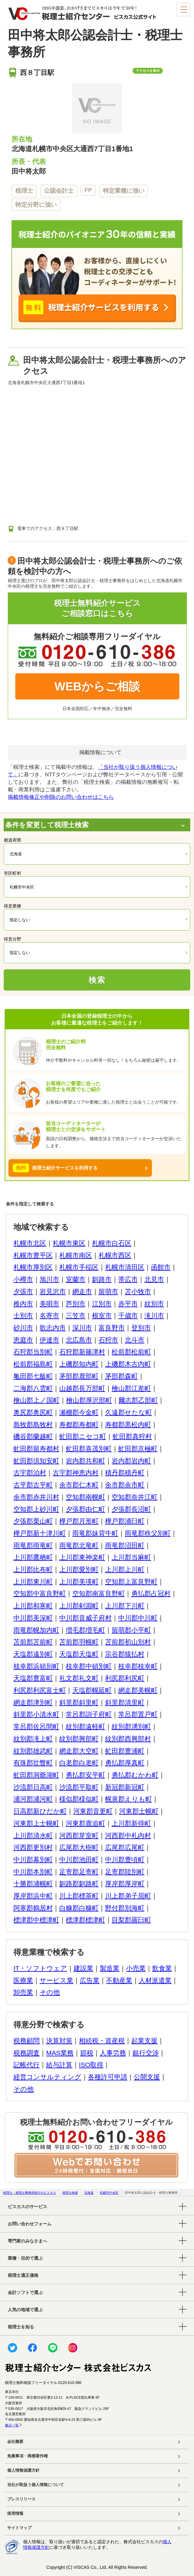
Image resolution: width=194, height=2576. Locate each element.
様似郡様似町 (79, 1798)
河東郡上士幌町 (36, 1823)
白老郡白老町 (79, 1762)
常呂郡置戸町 (138, 1714)
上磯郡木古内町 (128, 1363)
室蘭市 (75, 1279)
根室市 (102, 1315)
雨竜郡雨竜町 (33, 1545)
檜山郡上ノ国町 (36, 1400)
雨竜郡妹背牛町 (95, 1533)
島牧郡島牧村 (33, 1424)
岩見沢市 (53, 1291)
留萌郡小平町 (131, 1630)
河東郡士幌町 (138, 1811)
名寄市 (49, 1315)
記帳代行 (26, 2064)
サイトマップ (19, 2528)
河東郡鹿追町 (85, 1823)
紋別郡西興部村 (128, 1738)
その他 (50, 1992)
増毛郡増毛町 (85, 1630)
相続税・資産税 (102, 2040)
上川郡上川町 (124, 1569)
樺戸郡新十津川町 (39, 1533)
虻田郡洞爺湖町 (36, 1774)
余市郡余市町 (124, 1484)
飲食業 (162, 1968)
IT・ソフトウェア (40, 1968)
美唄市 (49, 1303)
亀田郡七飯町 (33, 1376)
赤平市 (128, 1303)
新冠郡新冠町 (124, 1787)
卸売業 (23, 1992)
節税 (86, 2052)
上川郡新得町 (131, 1823)
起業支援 (144, 2040)
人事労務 (113, 2052)
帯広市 (128, 1279)
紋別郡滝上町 (33, 1738)
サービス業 (56, 1980)
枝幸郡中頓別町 (89, 1666)
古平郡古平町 (33, 1484)
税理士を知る (21, 2326)
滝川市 (154, 1315)
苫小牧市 (138, 1291)
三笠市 (75, 1315)
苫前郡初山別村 (128, 1641)
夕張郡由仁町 (85, 1509)
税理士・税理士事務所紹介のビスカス (29, 2192)
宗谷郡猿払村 (124, 1654)
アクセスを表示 (148, 70)
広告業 (89, 1980)
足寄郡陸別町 (124, 1871)
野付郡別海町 (124, 1907)
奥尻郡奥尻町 (33, 1412)
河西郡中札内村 (128, 1835)
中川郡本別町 (33, 1871)
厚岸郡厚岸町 (124, 1883)
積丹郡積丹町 (124, 1472)
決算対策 (59, 2040)
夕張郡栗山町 (33, 1521)
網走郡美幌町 (138, 1690)
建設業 (83, 1968)
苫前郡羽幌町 (79, 1641)
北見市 (154, 1279)
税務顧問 (26, 2040)
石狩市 (108, 1339)
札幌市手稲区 (79, 1267)
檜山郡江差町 (131, 1388)
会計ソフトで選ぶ (25, 2292)
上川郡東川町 (33, 1581)
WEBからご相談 (97, 686)
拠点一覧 (12, 2425)
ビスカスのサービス (27, 2206)
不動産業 (119, 1980)
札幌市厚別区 (33, 1267)
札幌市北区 (29, 1243)
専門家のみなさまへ (27, 2240)
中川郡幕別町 (33, 1859)
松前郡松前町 (131, 1351)
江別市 (102, 1303)
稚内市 (23, 1303)
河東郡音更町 (93, 1811)
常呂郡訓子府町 (89, 1714)
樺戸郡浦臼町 (124, 1521)
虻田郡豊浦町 (124, 1750)
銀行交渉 (146, 2052)
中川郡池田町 (79, 1859)
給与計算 (59, 2064)
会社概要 (15, 2442)
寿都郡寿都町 (79, 1424)
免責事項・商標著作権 (27, 2456)
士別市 (23, 1315)
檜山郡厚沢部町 (89, 1400)
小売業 (136, 1968)
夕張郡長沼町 (131, 1509)
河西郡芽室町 (79, 1835)
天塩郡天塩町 (79, 1654)
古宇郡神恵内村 (76, 1472)
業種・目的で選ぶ (25, 2258)
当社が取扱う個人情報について (35, 2485)
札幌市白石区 (111, 1243)
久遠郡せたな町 (128, 1412)
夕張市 (23, 1291)
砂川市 (23, 1327)
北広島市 (79, 1339)
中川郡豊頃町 (124, 1859)
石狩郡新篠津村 (82, 1351)
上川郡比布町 (33, 1569)
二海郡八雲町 (33, 1388)
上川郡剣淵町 (79, 1605)
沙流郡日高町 (33, 1787)
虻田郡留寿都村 (36, 1448)
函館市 (161, 1267)
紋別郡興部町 (79, 1738)
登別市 (141, 1327)
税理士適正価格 (23, 2275)
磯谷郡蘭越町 (33, 1436)
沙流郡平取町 (79, 1787)
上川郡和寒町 (33, 1605)
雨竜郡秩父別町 (148, 1533)
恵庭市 (23, 1339)
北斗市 (134, 1339)
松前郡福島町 (33, 1363)
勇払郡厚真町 (124, 1762)
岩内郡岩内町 (131, 1460)
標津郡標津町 (85, 1919)
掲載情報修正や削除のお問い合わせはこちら (61, 797)
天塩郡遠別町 (33, 1654)
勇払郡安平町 (85, 1774)
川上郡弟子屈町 (128, 1895)
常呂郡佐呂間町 (36, 1726)
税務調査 (26, 2052)
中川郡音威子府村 (85, 1617)
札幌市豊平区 (33, 1255)
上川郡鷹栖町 (33, 1557)
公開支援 (147, 2076)
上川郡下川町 (124, 1605)
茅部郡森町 (121, 1376)
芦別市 (75, 1303)
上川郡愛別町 (79, 1569)
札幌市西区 (115, 1255)
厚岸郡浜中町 (33, 1895)
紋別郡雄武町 (33, 1750)
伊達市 (49, 1339)
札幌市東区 (69, 1243)
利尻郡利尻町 (124, 1678)
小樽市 (23, 1279)
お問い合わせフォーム (29, 2223)
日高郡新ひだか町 (40, 1811)
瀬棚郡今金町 (79, 1412)
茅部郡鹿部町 (79, 1376)
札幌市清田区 (124, 1267)
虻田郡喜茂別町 (89, 1448)
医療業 (23, 1980)
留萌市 (108, 1291)
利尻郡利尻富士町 (39, 1690)
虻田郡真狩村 (132, 1436)
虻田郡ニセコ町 (82, 1436)
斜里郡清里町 (124, 1702)
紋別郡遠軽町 (85, 1726)
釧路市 (102, 1279)
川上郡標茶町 (79, 1895)
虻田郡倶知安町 (36, 1460)
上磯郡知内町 (79, 1363)
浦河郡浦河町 (33, 1798)
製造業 (109, 1968)
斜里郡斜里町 (79, 1702)
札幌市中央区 (109, 2192)
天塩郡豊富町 (33, 1678)
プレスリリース (21, 2499)
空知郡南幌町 (85, 1497)
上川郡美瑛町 (79, 1581)
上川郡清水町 (33, 1835)
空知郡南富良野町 (98, 1593)
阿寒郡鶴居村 (33, 1907)
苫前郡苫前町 (33, 1641)
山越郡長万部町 (82, 1388)
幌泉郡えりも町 (128, 1798)
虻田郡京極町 (138, 1448)
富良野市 (112, 1327)
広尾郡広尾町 (124, 1847)
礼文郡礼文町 (79, 1678)
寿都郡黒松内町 (128, 1424)
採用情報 (15, 2513)
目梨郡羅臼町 (131, 1919)
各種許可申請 (107, 2076)
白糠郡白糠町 (79, 1907)
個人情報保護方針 (23, 2470)
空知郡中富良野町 (39, 1593)
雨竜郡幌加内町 (36, 1630)
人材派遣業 (155, 1980)
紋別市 (154, 1303)
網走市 (82, 1291)
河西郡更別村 (33, 1847)
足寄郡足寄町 (79, 1871)
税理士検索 (70, 2192)
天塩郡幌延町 (92, 1690)
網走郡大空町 (79, 1750)
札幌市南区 (75, 1255)
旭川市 (49, 1279)
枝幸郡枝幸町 (138, 1666)
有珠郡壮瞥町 (33, 1762)
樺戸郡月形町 (79, 1521)
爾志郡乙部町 (138, 1400)
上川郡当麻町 (131, 1557)
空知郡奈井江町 (135, 1497)
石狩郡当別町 (33, 1351)
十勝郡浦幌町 (33, 1883)
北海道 (89, 2192)
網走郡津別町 (33, 1702)
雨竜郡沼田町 (124, 1545)
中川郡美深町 (33, 1617)
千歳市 (128, 1315)
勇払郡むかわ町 (135, 1774)
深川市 (82, 1327)
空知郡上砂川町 (36, 1509)
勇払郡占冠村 (151, 1593)
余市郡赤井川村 (36, 1497)
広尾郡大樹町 (79, 1847)
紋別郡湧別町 (131, 1726)
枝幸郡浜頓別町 (36, 1666)
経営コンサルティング (47, 2076)
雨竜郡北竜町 (79, 1545)
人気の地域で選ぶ (25, 2309)
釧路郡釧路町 (79, 1883)
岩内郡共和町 (85, 1460)
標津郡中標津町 (36, 1919)
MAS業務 (60, 2052)
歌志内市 (53, 1327)
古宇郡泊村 (29, 1472)
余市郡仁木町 (79, 1484)
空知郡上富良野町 (131, 1581)
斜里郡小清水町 (36, 1714)
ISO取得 (91, 2064)
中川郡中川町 (138, 1617)
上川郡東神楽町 (82, 1557)
